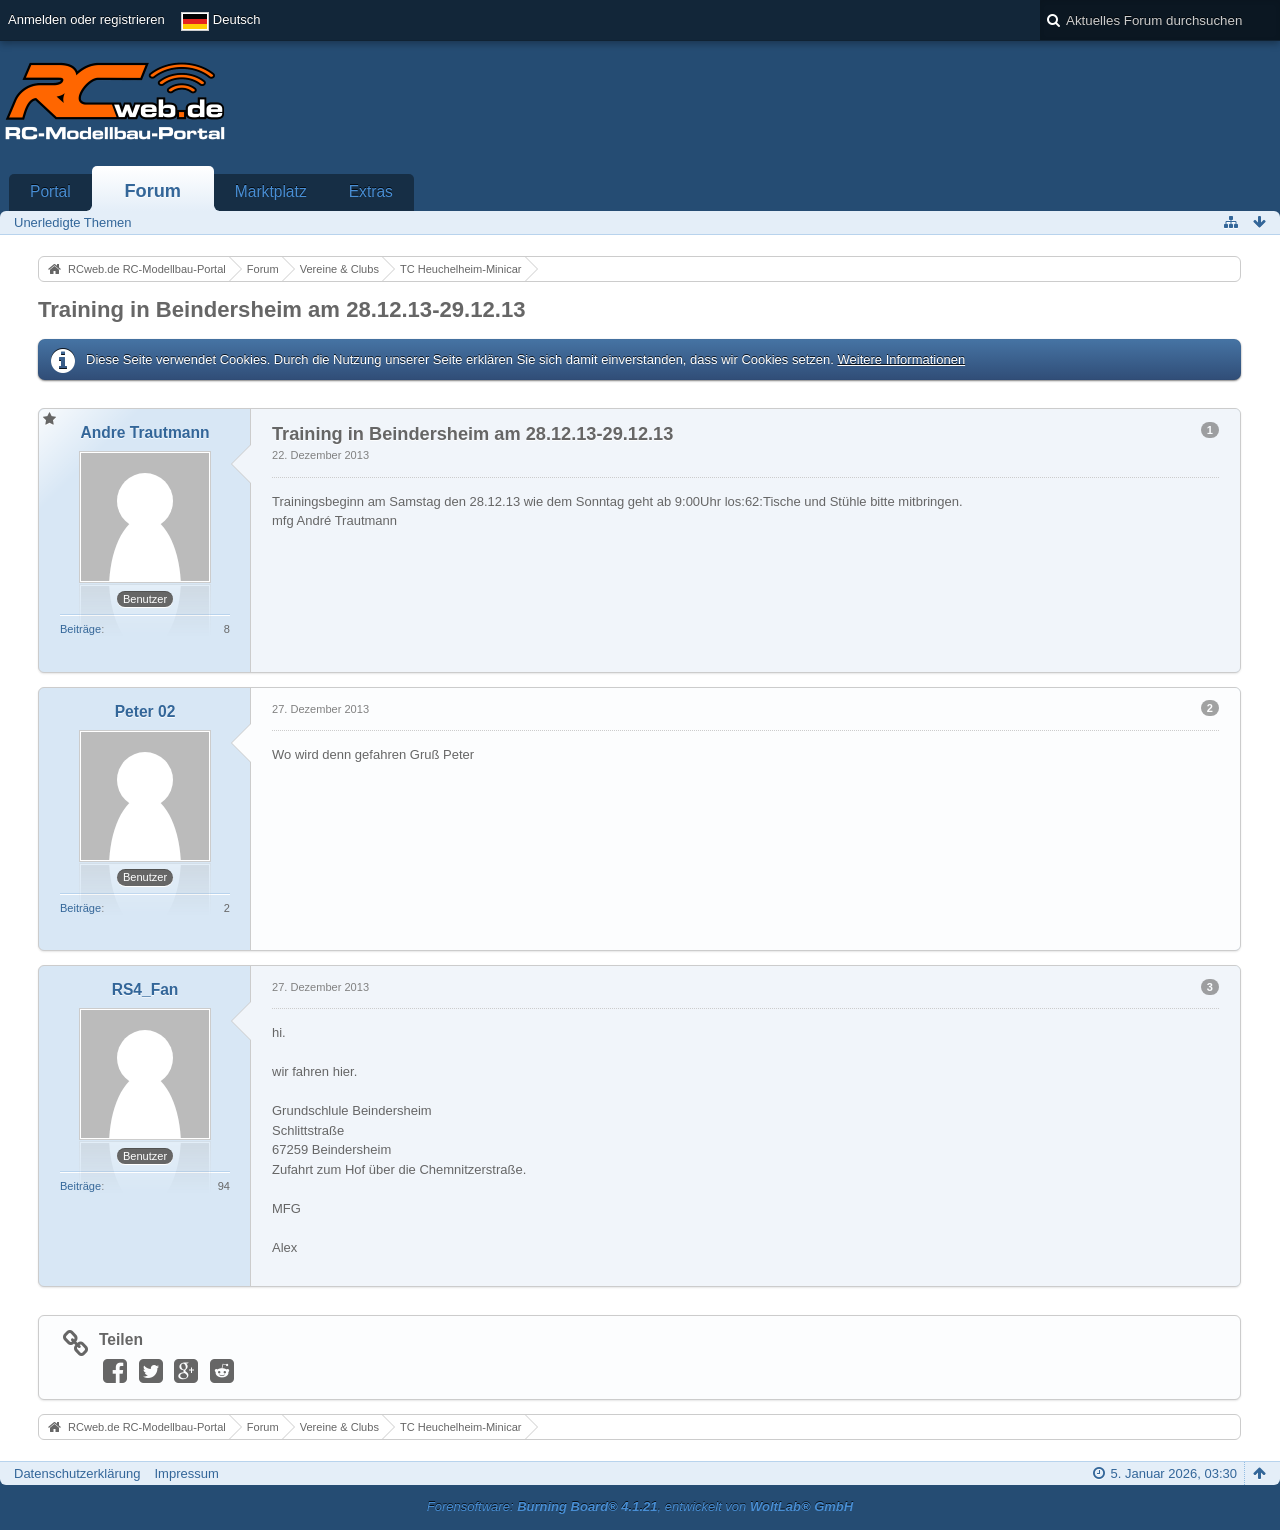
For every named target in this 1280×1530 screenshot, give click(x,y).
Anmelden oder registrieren (86, 19)
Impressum (186, 1473)
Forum (152, 191)
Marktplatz (271, 191)
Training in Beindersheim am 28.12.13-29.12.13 (282, 309)
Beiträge (80, 629)
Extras (371, 191)
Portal (50, 191)
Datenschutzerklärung (77, 1473)
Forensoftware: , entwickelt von (640, 1506)
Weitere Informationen (901, 359)
